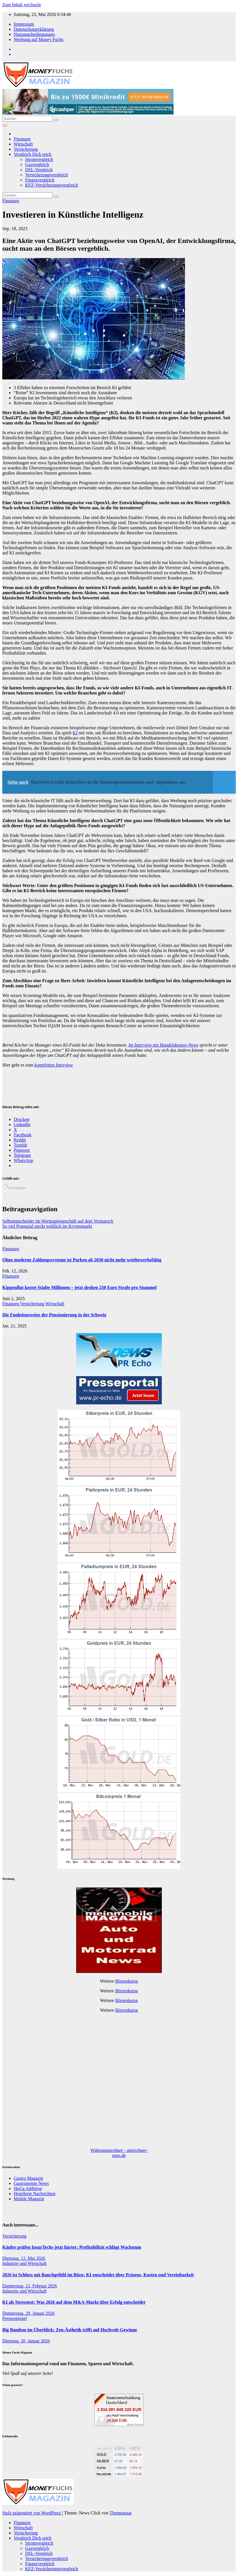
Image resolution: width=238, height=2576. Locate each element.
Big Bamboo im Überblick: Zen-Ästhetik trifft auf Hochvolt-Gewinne (69, 2329)
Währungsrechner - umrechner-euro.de (119, 2153)
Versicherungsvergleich (46, 174)
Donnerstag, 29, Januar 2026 (28, 2313)
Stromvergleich (39, 159)
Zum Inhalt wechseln (21, 4)
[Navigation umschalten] (4, 125)
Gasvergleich (37, 164)
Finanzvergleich (40, 179)
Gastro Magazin (28, 2178)
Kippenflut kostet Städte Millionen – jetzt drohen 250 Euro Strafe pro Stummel (79, 1287)
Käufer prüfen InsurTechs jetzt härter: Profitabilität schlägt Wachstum (71, 2247)
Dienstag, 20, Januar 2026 (26, 2340)
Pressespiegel (14, 2318)
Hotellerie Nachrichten (34, 2193)
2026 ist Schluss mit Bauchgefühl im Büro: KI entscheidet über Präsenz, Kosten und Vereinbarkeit (98, 2274)
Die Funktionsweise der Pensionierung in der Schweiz (54, 1314)
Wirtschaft (23, 144)
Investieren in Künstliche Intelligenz (73, 214)
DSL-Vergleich (39, 169)
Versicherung (26, 149)
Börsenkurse (126, 1981)
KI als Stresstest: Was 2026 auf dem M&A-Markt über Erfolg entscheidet (73, 2302)
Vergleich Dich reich (32, 154)
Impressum (24, 24)
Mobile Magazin (29, 2198)
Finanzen (22, 138)
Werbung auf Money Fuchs (38, 39)
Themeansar (121, 2512)
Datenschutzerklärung (34, 29)
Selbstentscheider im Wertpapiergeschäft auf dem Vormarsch (57, 1221)
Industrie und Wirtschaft (24, 2263)
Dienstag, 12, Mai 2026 (23, 2258)
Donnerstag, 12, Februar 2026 (29, 2285)
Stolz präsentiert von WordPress (32, 2512)
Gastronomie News (31, 2183)
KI (75, 732)
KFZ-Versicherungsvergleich (51, 185)
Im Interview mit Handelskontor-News (163, 1045)
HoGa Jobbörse (28, 2188)
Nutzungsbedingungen (34, 34)
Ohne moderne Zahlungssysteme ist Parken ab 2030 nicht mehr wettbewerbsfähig (81, 1259)
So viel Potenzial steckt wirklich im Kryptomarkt (47, 1226)
